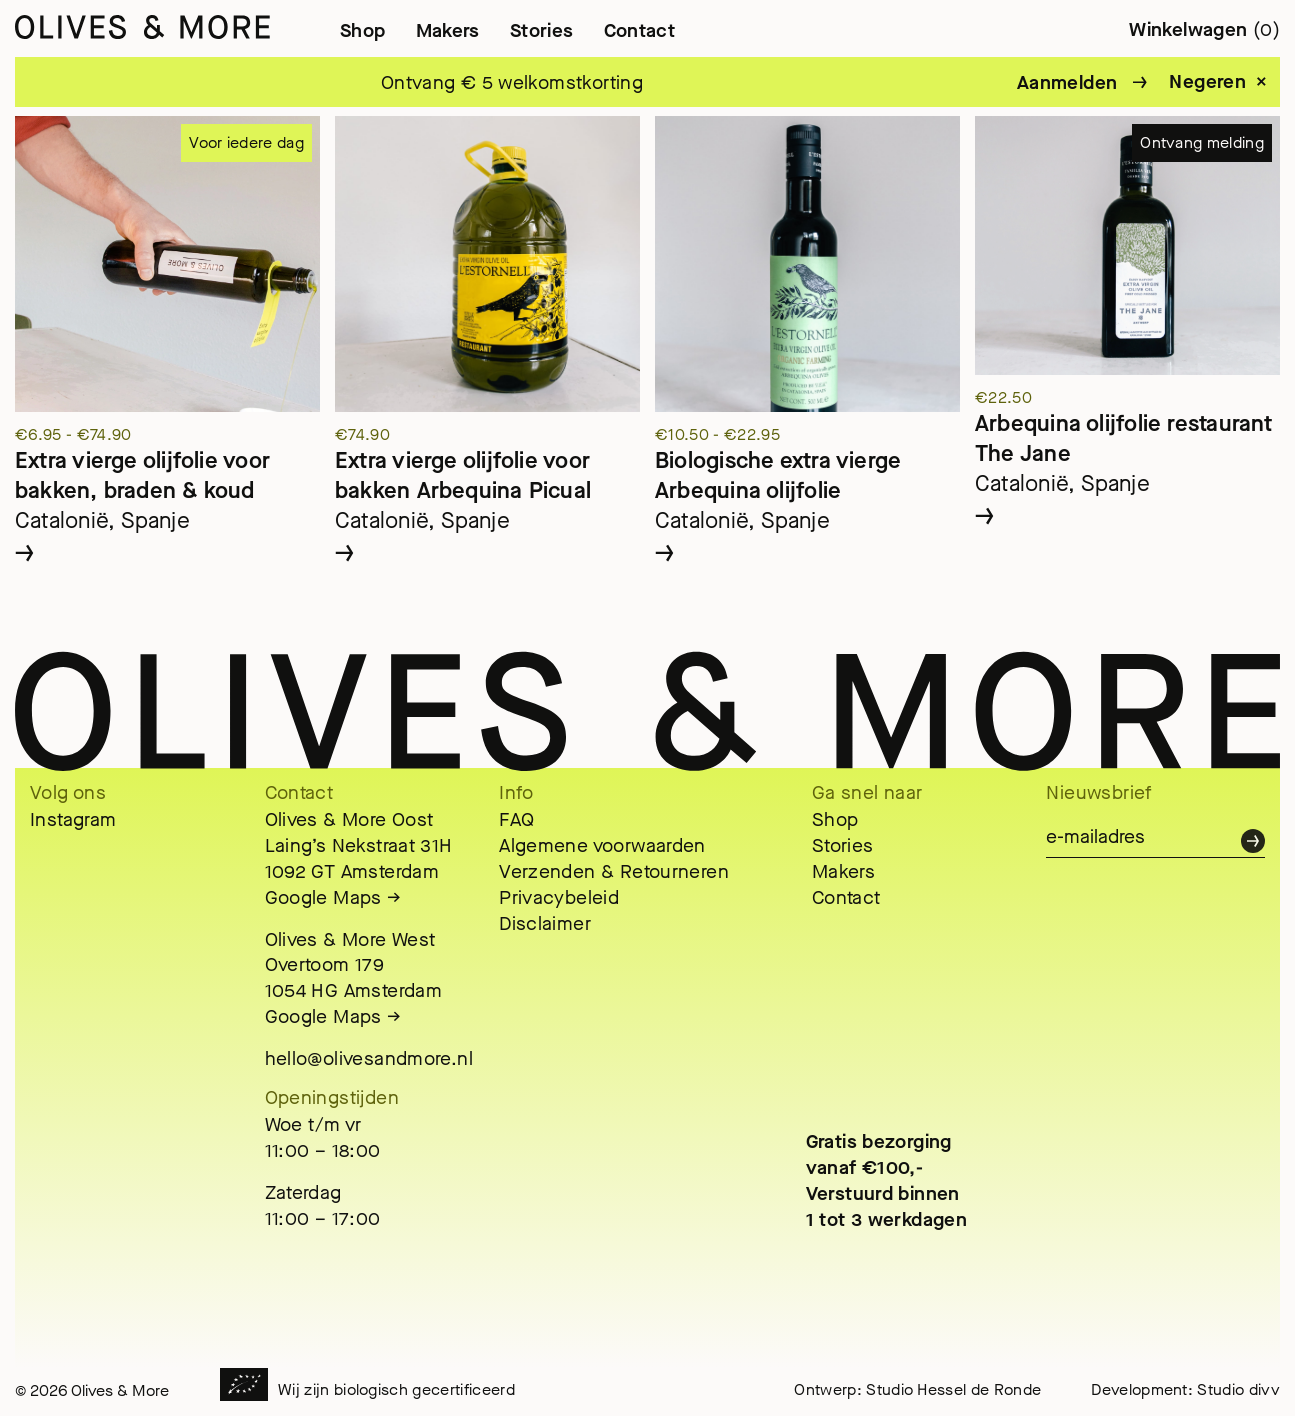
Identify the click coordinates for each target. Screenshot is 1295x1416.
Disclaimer (545, 923)
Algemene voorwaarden (602, 845)
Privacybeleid (559, 897)
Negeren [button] (1207, 82)
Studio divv (1238, 1389)
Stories (542, 30)
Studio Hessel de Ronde (953, 1389)
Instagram (73, 819)
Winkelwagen (1204, 29)
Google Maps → (333, 897)
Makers (448, 30)
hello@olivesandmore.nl (369, 1058)
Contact (640, 30)
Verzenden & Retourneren (614, 871)
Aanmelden (1067, 82)
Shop (363, 30)
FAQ (516, 819)
